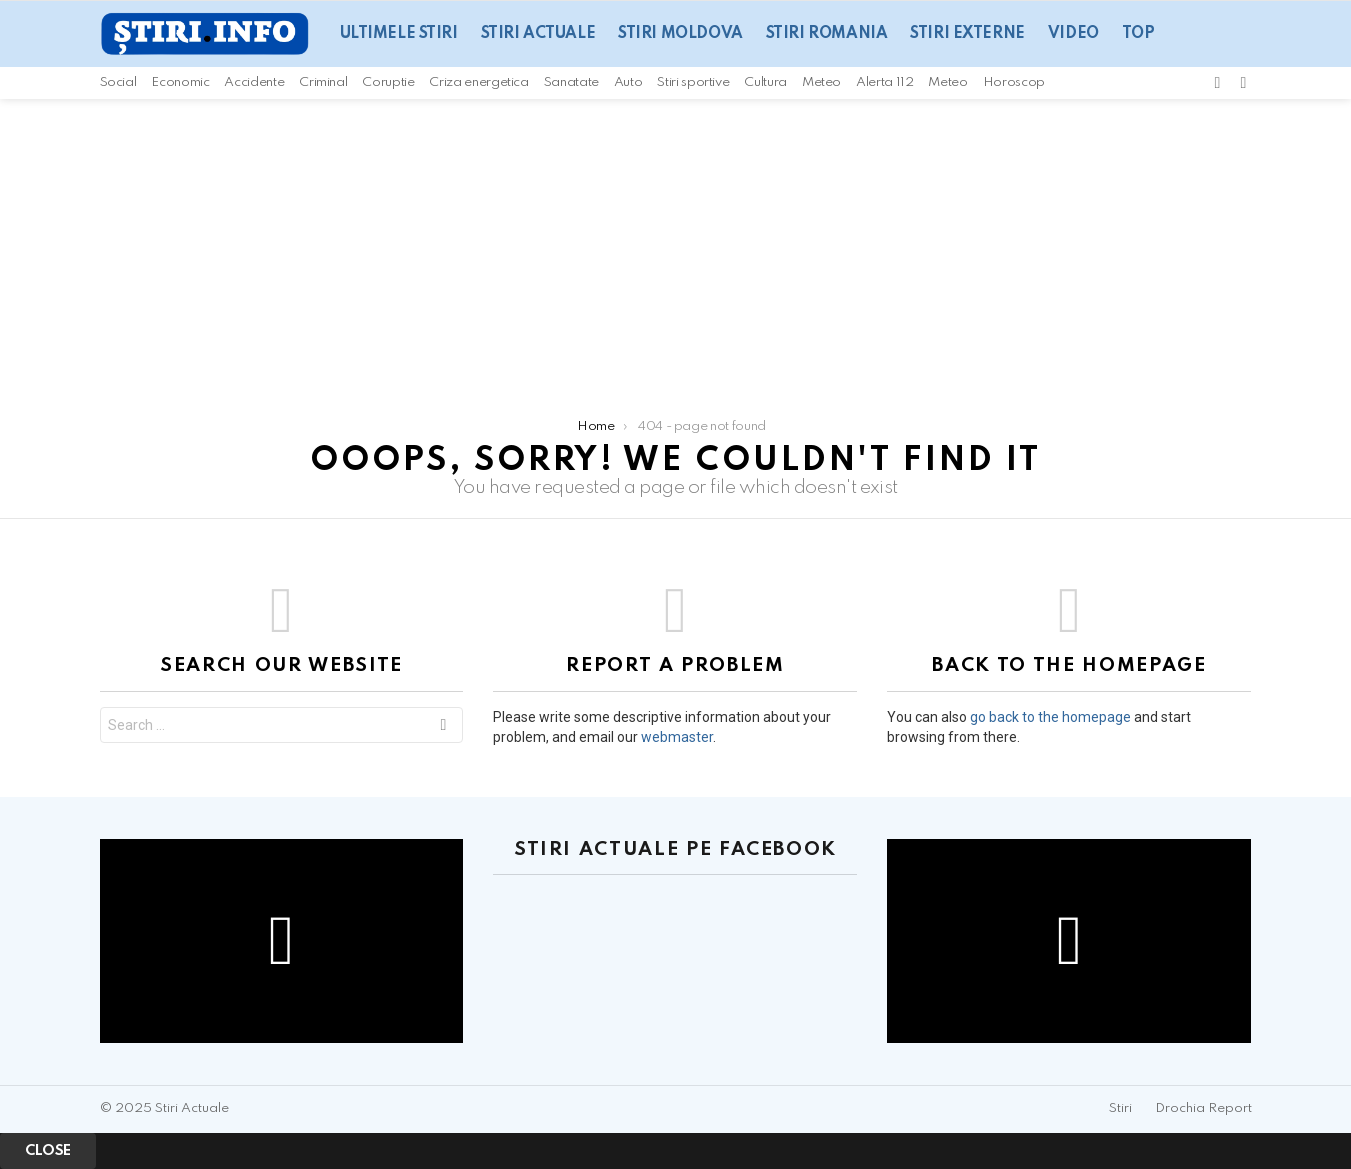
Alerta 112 (884, 82)
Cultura (765, 82)
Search (443, 727)
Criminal (323, 82)
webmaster (677, 737)
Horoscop (1014, 82)
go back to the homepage (1050, 717)
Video (1073, 34)
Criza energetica (478, 82)
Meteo (821, 82)
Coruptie (388, 82)
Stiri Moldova (680, 34)
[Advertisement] (676, 249)
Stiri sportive (693, 82)
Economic (180, 82)
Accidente (254, 82)
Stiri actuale (538, 34)
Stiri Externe (967, 34)
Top (1138, 34)
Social (118, 82)
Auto (628, 82)
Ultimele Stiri (399, 34)
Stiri (1120, 1108)
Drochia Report (1203, 1108)
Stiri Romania (827, 34)
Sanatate (571, 82)
